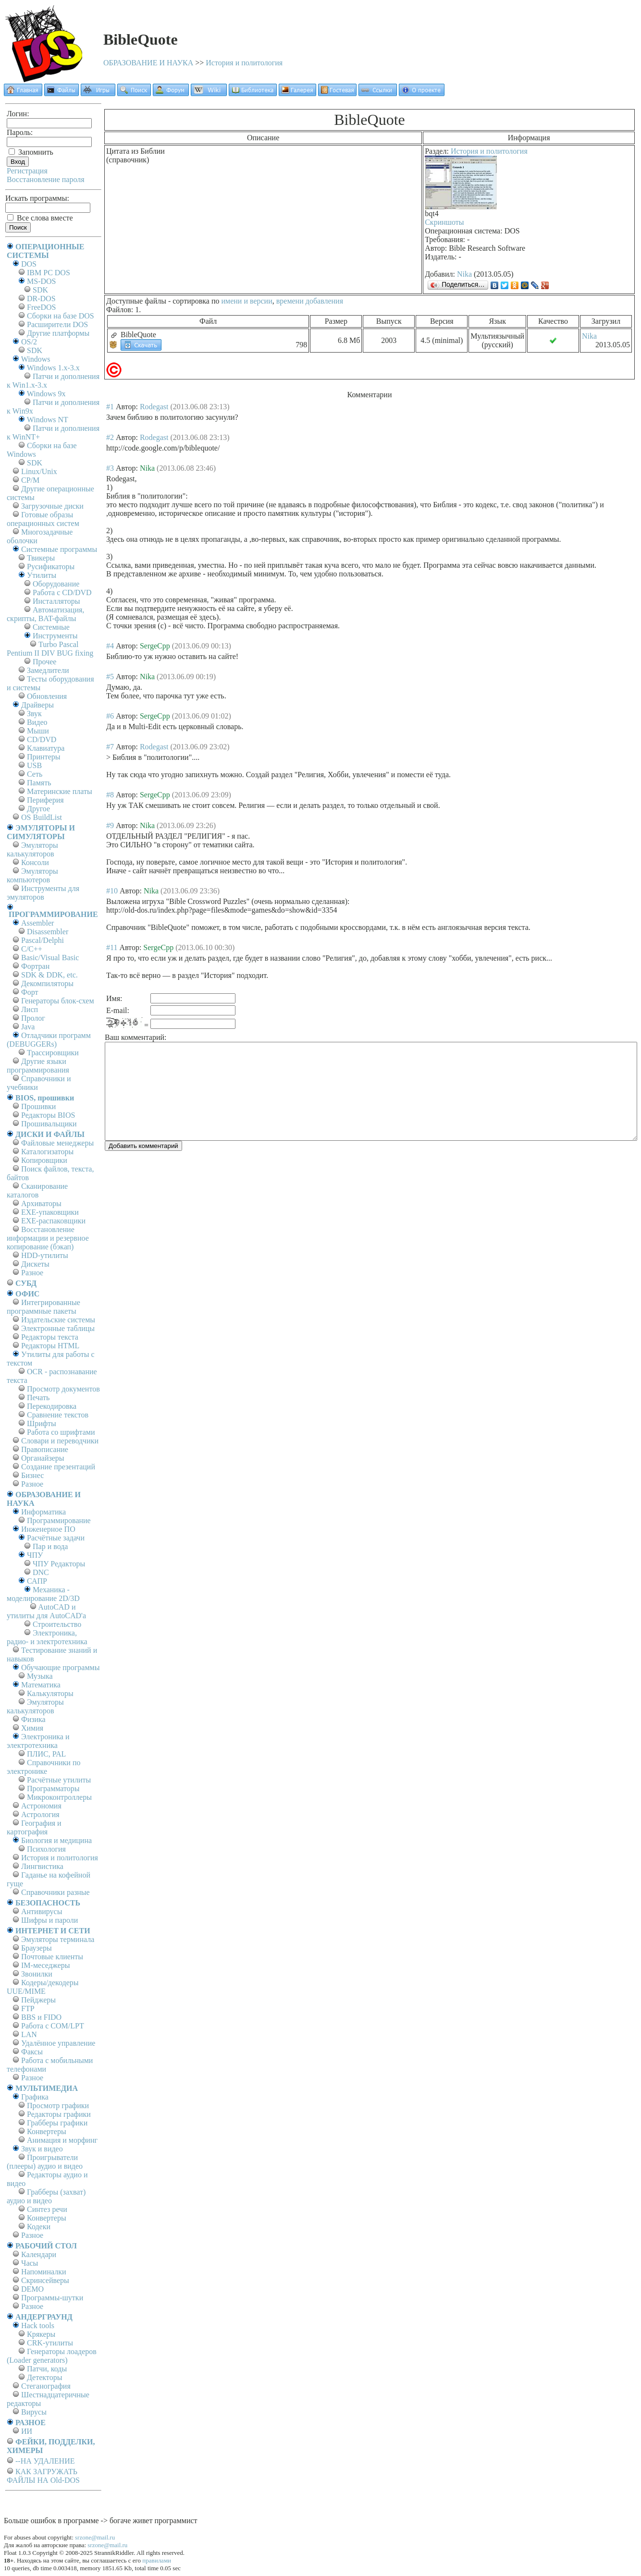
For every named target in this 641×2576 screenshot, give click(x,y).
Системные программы (59, 549)
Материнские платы (59, 791)
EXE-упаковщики (50, 1212)
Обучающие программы (60, 1667)
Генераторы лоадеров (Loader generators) (52, 2355)
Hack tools (37, 2325)
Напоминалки (43, 2272)
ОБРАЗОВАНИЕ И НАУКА (148, 63)
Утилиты (41, 575)
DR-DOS (41, 298)
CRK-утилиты (50, 2343)
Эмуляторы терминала (57, 1939)
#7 (110, 747)
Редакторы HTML (50, 1346)
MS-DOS (41, 281)
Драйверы (37, 705)
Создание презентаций (58, 1467)
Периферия (45, 800)
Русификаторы (50, 566)
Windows (35, 359)
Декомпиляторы (47, 983)
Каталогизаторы (47, 1152)
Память (39, 783)
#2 (110, 437)
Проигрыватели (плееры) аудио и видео (45, 2161)
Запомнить (31, 152)
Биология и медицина (56, 1840)
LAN (29, 2034)
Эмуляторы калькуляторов (32, 849)
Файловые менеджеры (57, 1143)
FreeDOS (41, 307)
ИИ (26, 2431)
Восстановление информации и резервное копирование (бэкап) (48, 1238)
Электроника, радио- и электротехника (47, 1637)
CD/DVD (41, 739)
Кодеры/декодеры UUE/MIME (43, 1986)
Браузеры (36, 1948)
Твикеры (41, 558)
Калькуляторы (50, 1693)
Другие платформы (58, 333)
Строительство (57, 1624)
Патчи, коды (47, 2369)
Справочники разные (55, 1892)
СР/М (30, 480)
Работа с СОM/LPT (52, 2026)
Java (28, 1027)
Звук (34, 713)
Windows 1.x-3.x (53, 368)
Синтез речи (47, 2209)
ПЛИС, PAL (46, 1754)
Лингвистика (42, 1866)
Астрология (40, 1814)
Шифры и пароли (49, 1920)
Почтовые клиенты (52, 1957)
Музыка (40, 1676)
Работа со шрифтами (61, 1432)
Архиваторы (41, 1203)
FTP (28, 2008)
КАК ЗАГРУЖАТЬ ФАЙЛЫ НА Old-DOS (43, 2475)
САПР (37, 1581)
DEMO (32, 2289)
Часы (29, 2263)
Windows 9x (46, 394)
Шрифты (41, 1423)
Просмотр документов (63, 1389)
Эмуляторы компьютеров (32, 875)
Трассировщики (53, 1053)
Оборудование (56, 584)
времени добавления (309, 301)
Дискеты (35, 1264)
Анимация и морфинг (62, 2140)
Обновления (47, 696)
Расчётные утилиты (59, 1780)
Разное (32, 1273)
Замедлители (48, 670)
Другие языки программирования (38, 1065)
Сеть (34, 774)
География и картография (34, 1827)
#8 (110, 795)
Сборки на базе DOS (60, 316)
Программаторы (53, 1788)
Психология (46, 1849)
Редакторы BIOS (48, 1115)
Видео (37, 722)
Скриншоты (444, 222)
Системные (51, 627)
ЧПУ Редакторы (59, 1564)
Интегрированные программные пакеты (43, 1306)
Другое (38, 809)
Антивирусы (41, 1911)
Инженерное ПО (48, 1529)
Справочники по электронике (43, 1766)
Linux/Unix (39, 471)
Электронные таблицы (58, 1328)
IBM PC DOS (48, 273)
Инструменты (55, 636)
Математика (41, 1685)
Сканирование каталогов (37, 1190)
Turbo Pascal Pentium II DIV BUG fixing (50, 648)
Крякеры (41, 2334)
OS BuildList (41, 817)
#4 (110, 646)
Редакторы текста (49, 1337)
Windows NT (47, 419)
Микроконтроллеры (59, 1797)
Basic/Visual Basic (50, 957)
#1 (110, 407)
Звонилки (36, 1974)
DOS (29, 264)
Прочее (44, 662)
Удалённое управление (58, 2043)
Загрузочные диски (52, 506)
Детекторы (44, 2377)
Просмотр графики (58, 2105)
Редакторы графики (59, 2114)
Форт (29, 992)
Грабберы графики (57, 2123)
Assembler (37, 923)
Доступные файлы (136, 301)
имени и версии (246, 301)
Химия (32, 1728)
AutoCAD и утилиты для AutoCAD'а (46, 1611)
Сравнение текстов (57, 1415)
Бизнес (32, 1475)
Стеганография (46, 2386)
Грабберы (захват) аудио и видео (46, 2196)
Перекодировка (51, 1406)
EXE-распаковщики (53, 1221)
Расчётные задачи (56, 1538)
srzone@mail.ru (95, 2537)
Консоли (35, 862)
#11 (111, 947)
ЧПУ (35, 1555)
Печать (38, 1397)
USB (34, 765)
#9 (110, 825)
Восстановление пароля (46, 179)
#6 (110, 716)
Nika (464, 274)
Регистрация (27, 171)
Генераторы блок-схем (57, 1001)
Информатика (43, 1512)
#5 (110, 676)
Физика (33, 1719)
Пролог (33, 1018)
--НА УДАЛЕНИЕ (44, 2461)
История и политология (244, 63)
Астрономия (41, 1806)
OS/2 (29, 342)
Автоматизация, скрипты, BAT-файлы (45, 614)
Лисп (29, 1009)
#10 (112, 891)
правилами (156, 2560)
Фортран (35, 966)
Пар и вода (50, 1546)
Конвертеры (46, 2131)
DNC (41, 1572)
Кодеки (38, 2226)
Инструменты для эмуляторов (43, 892)
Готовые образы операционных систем (43, 519)
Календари (38, 2254)
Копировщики (44, 1160)
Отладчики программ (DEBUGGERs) (49, 1039)
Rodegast (154, 407)
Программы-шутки (52, 2298)
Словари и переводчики (60, 1441)
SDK (40, 290)
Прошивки (38, 1106)
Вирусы (34, 2412)
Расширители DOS (57, 324)
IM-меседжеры (45, 1965)
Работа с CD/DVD (62, 592)
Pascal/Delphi (42, 940)
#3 (110, 468)
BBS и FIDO (41, 2017)
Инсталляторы (56, 601)
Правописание (44, 1449)
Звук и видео (42, 2149)
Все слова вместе (40, 218)
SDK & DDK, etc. (49, 975)
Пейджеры (38, 2000)
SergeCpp (155, 646)
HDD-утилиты (44, 1255)
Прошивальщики (49, 1124)
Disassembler (47, 932)
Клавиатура (45, 748)
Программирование (59, 1520)
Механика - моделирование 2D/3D (43, 1594)
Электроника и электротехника (38, 1741)
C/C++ (31, 949)
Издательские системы (58, 1320)
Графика (35, 2097)
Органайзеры (42, 1458)
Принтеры (44, 757)
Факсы (32, 2052)
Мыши (38, 731)
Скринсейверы (45, 2280)
